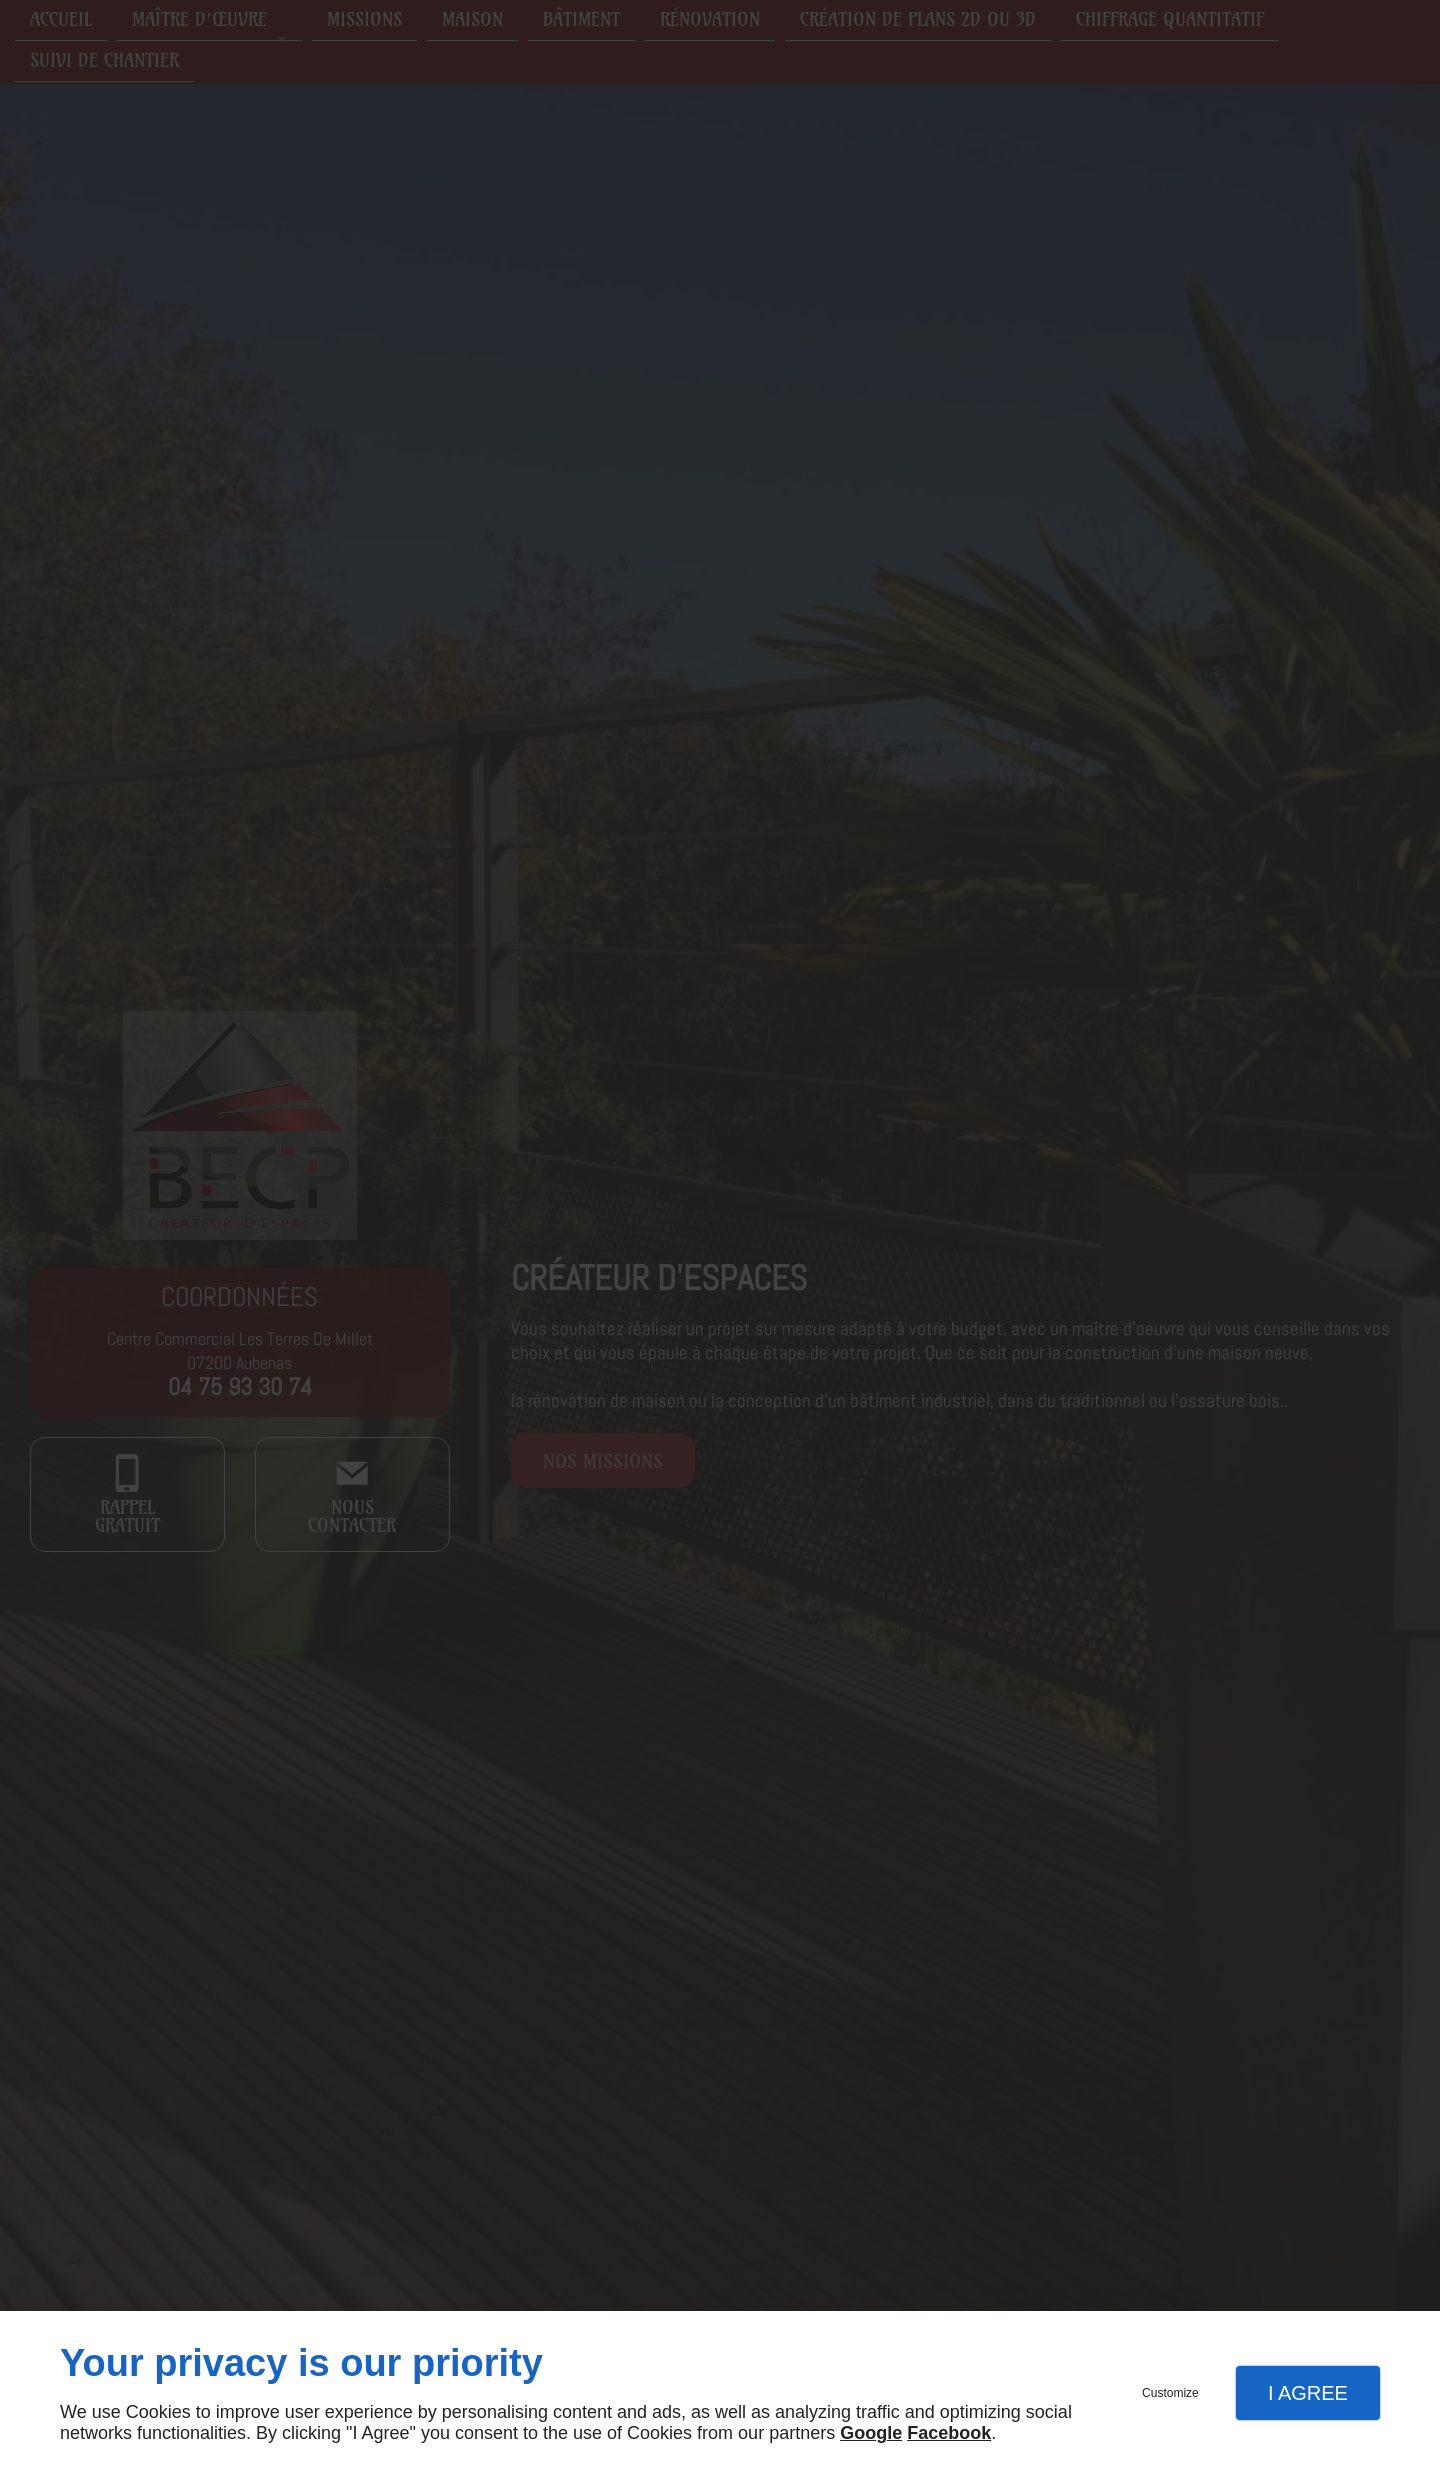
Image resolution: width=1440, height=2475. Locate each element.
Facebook (949, 2433)
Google (871, 2433)
